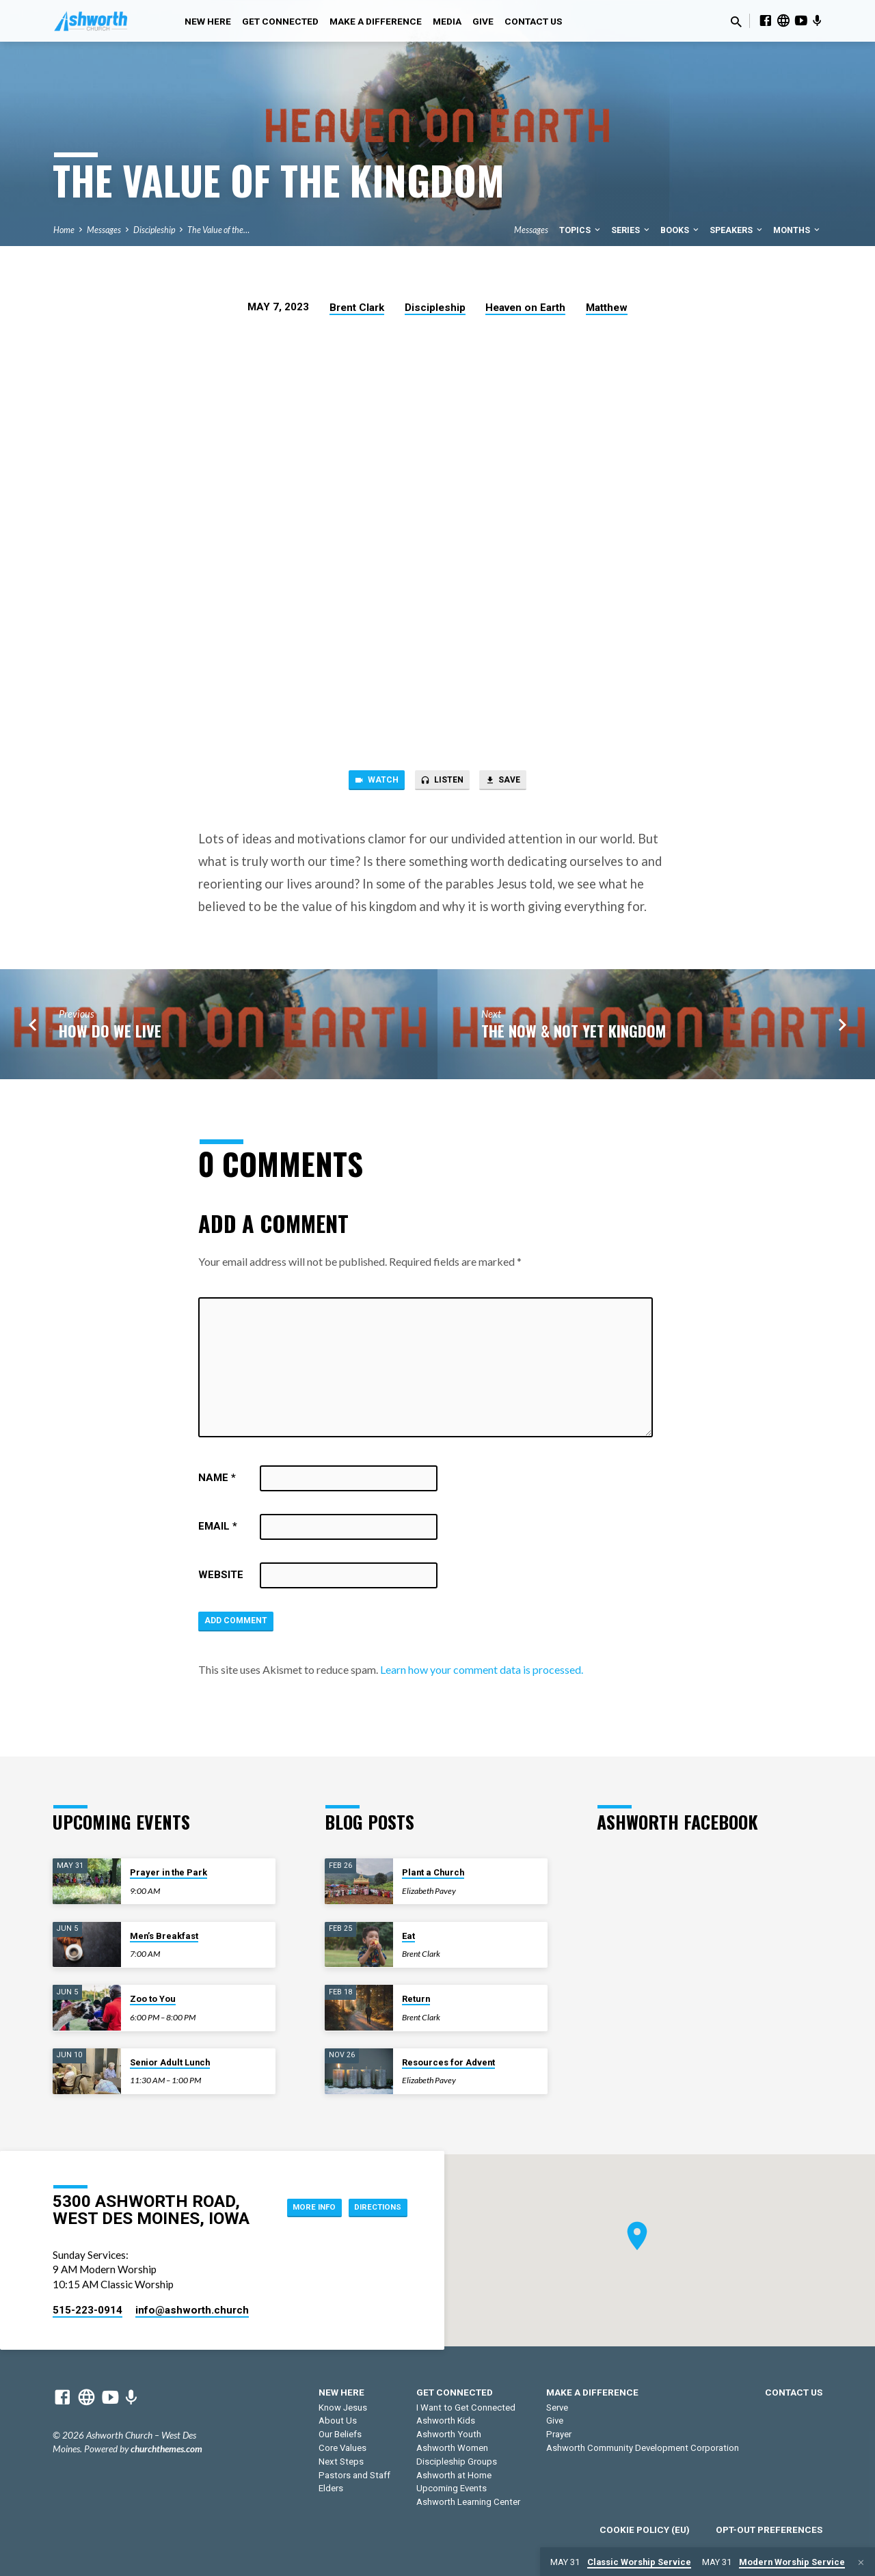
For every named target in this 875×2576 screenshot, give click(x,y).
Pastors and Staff (354, 2475)
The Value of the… (218, 230)
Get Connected (280, 21)
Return (416, 1999)
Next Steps (341, 2461)
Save (513, 782)
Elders (331, 2489)
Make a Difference (375, 21)
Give (483, 21)
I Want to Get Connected (465, 2407)
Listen (442, 782)
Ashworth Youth (448, 2434)
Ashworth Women (452, 2448)
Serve (557, 2407)
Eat (408, 1936)
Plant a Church (433, 1872)
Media (447, 21)
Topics (580, 230)
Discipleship (154, 230)
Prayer (558, 2434)
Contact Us (533, 21)
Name (217, 1482)
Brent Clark (356, 307)
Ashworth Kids (445, 2421)
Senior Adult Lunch (170, 2062)
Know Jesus (343, 2407)
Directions (372, 2219)
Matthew (607, 307)
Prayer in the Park (168, 1872)
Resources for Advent (448, 2062)
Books (680, 230)
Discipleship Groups (456, 2461)
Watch (366, 782)
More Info (373, 2193)
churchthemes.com (166, 2448)
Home (64, 230)
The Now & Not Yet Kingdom (573, 1034)
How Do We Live (110, 1034)
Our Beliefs (340, 2434)
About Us (338, 2421)
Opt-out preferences (769, 2529)
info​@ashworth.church (192, 2310)
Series (631, 230)
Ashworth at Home (454, 2475)
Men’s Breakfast (164, 1936)
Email (217, 1531)
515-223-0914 (87, 2310)
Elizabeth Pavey (429, 1891)
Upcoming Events (451, 2489)
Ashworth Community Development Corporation (642, 2448)
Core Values (342, 2448)
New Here (208, 21)
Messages (104, 230)
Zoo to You (153, 1999)
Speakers (737, 230)
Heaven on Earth (525, 307)
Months (797, 230)
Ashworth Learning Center (468, 2502)
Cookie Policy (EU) (645, 2529)
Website (220, 1579)
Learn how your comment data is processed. (481, 1677)
